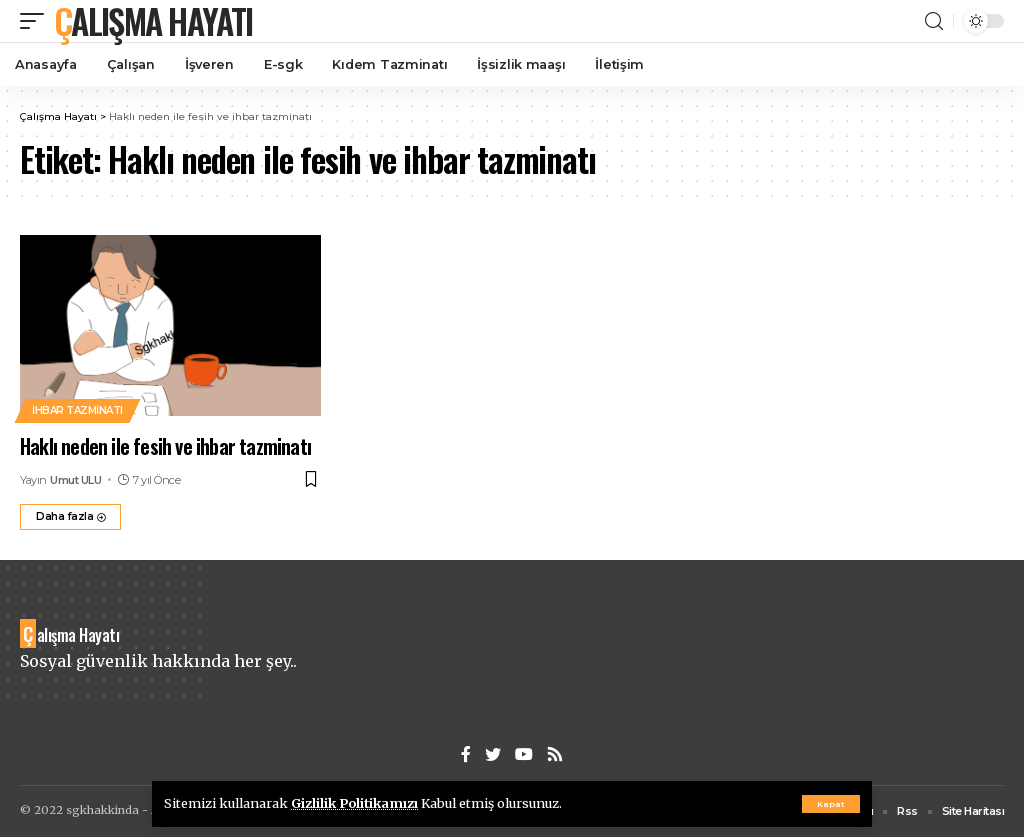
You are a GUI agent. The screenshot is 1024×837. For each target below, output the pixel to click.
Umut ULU (75, 480)
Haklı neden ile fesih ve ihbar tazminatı (165, 446)
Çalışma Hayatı (153, 21)
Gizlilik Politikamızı (354, 803)
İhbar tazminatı (77, 410)
